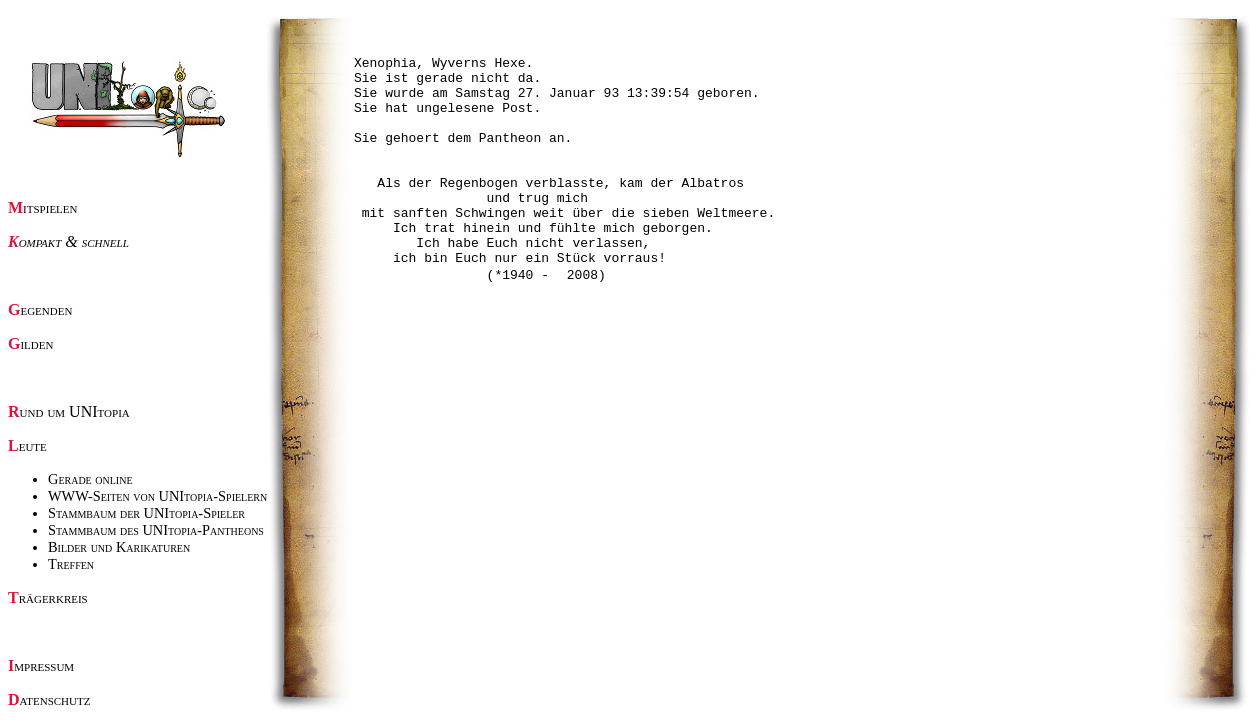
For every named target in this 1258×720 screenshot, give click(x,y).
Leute (27, 445)
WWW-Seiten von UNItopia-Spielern (157, 496)
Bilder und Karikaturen (119, 547)
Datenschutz (49, 699)
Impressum (41, 665)
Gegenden (40, 309)
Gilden (30, 343)
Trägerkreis (48, 597)
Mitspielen (43, 207)
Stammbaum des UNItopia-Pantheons (156, 530)
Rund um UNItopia (69, 411)
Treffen (71, 564)
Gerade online (90, 479)
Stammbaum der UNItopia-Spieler (146, 513)
